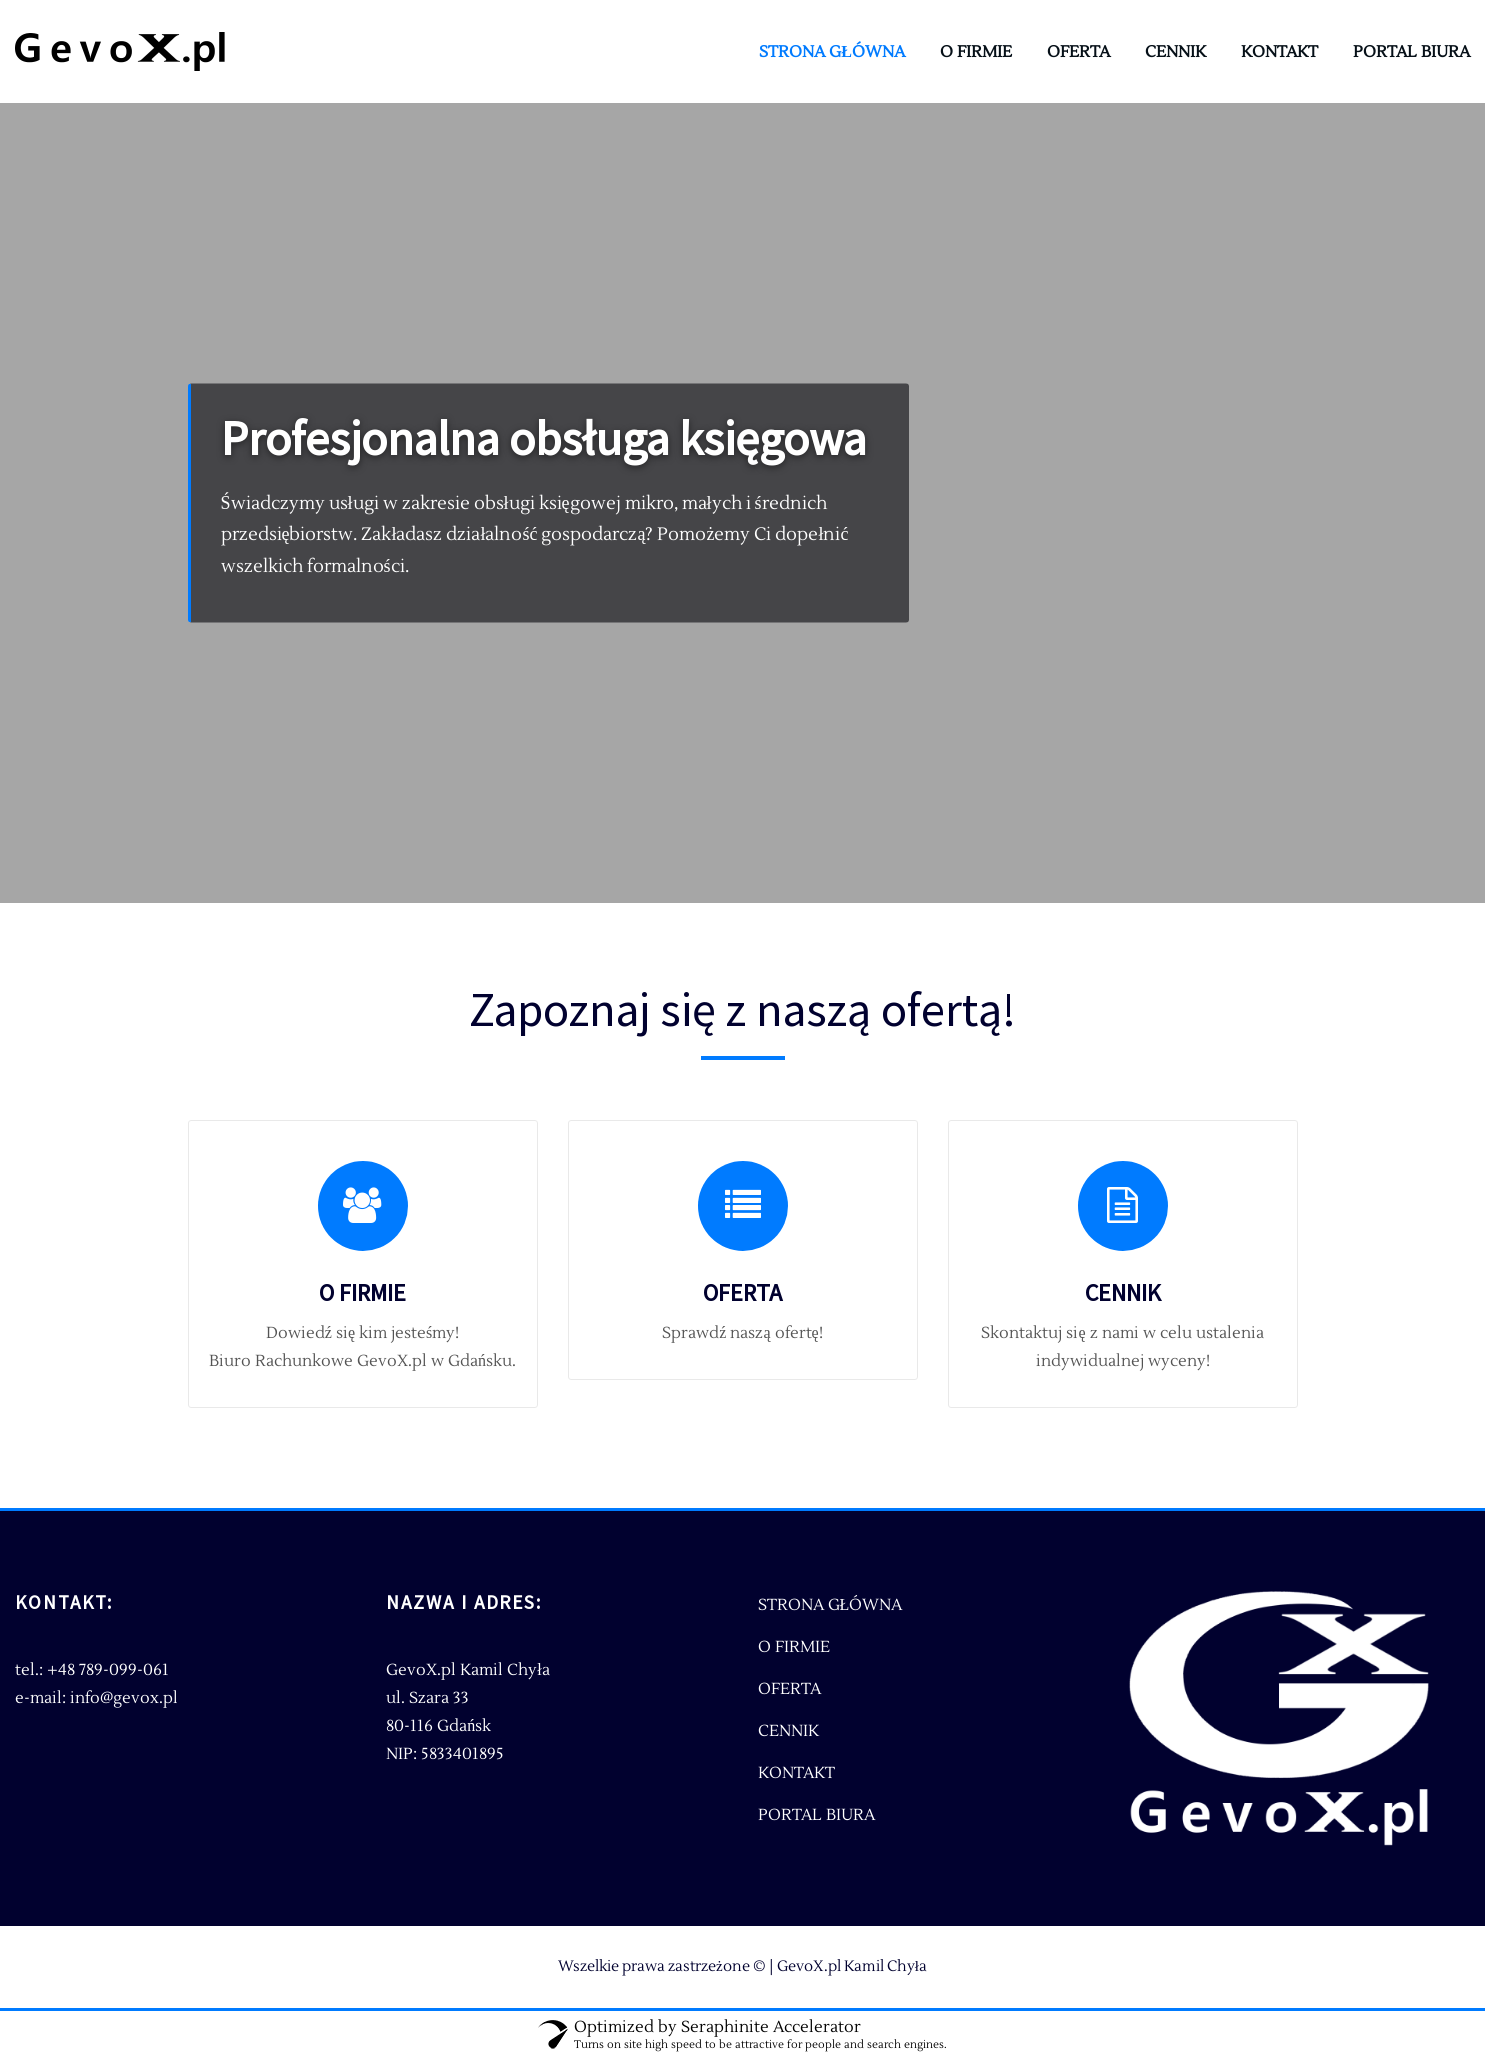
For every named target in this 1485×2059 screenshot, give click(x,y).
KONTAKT (1279, 52)
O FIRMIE (976, 52)
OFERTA (1078, 52)
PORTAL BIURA (1411, 52)
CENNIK (1175, 52)
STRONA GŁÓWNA (832, 52)
